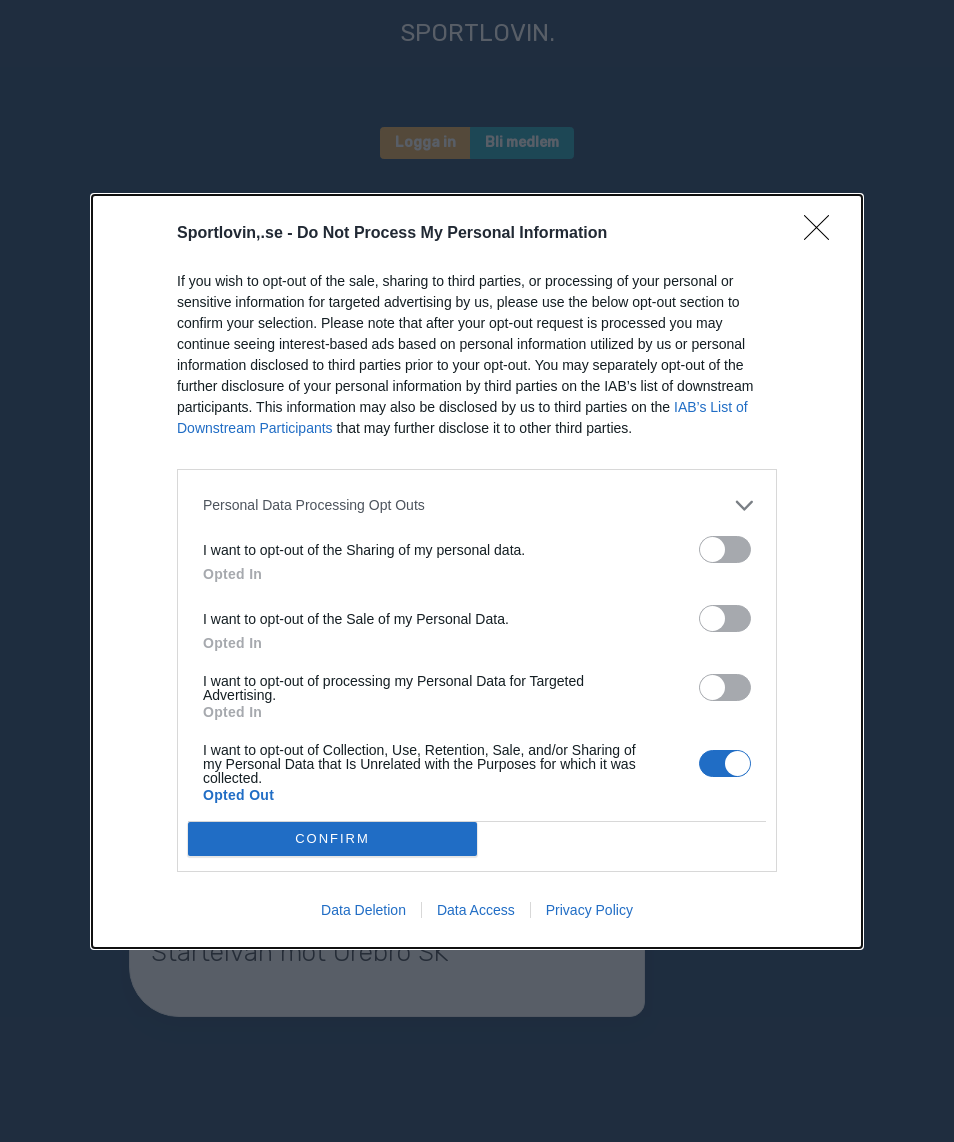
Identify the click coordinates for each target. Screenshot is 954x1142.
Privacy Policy (589, 910)
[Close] (823, 234)
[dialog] (477, 571)
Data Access (476, 910)
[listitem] (477, 505)
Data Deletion (363, 910)
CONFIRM (332, 838)
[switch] (725, 549)
